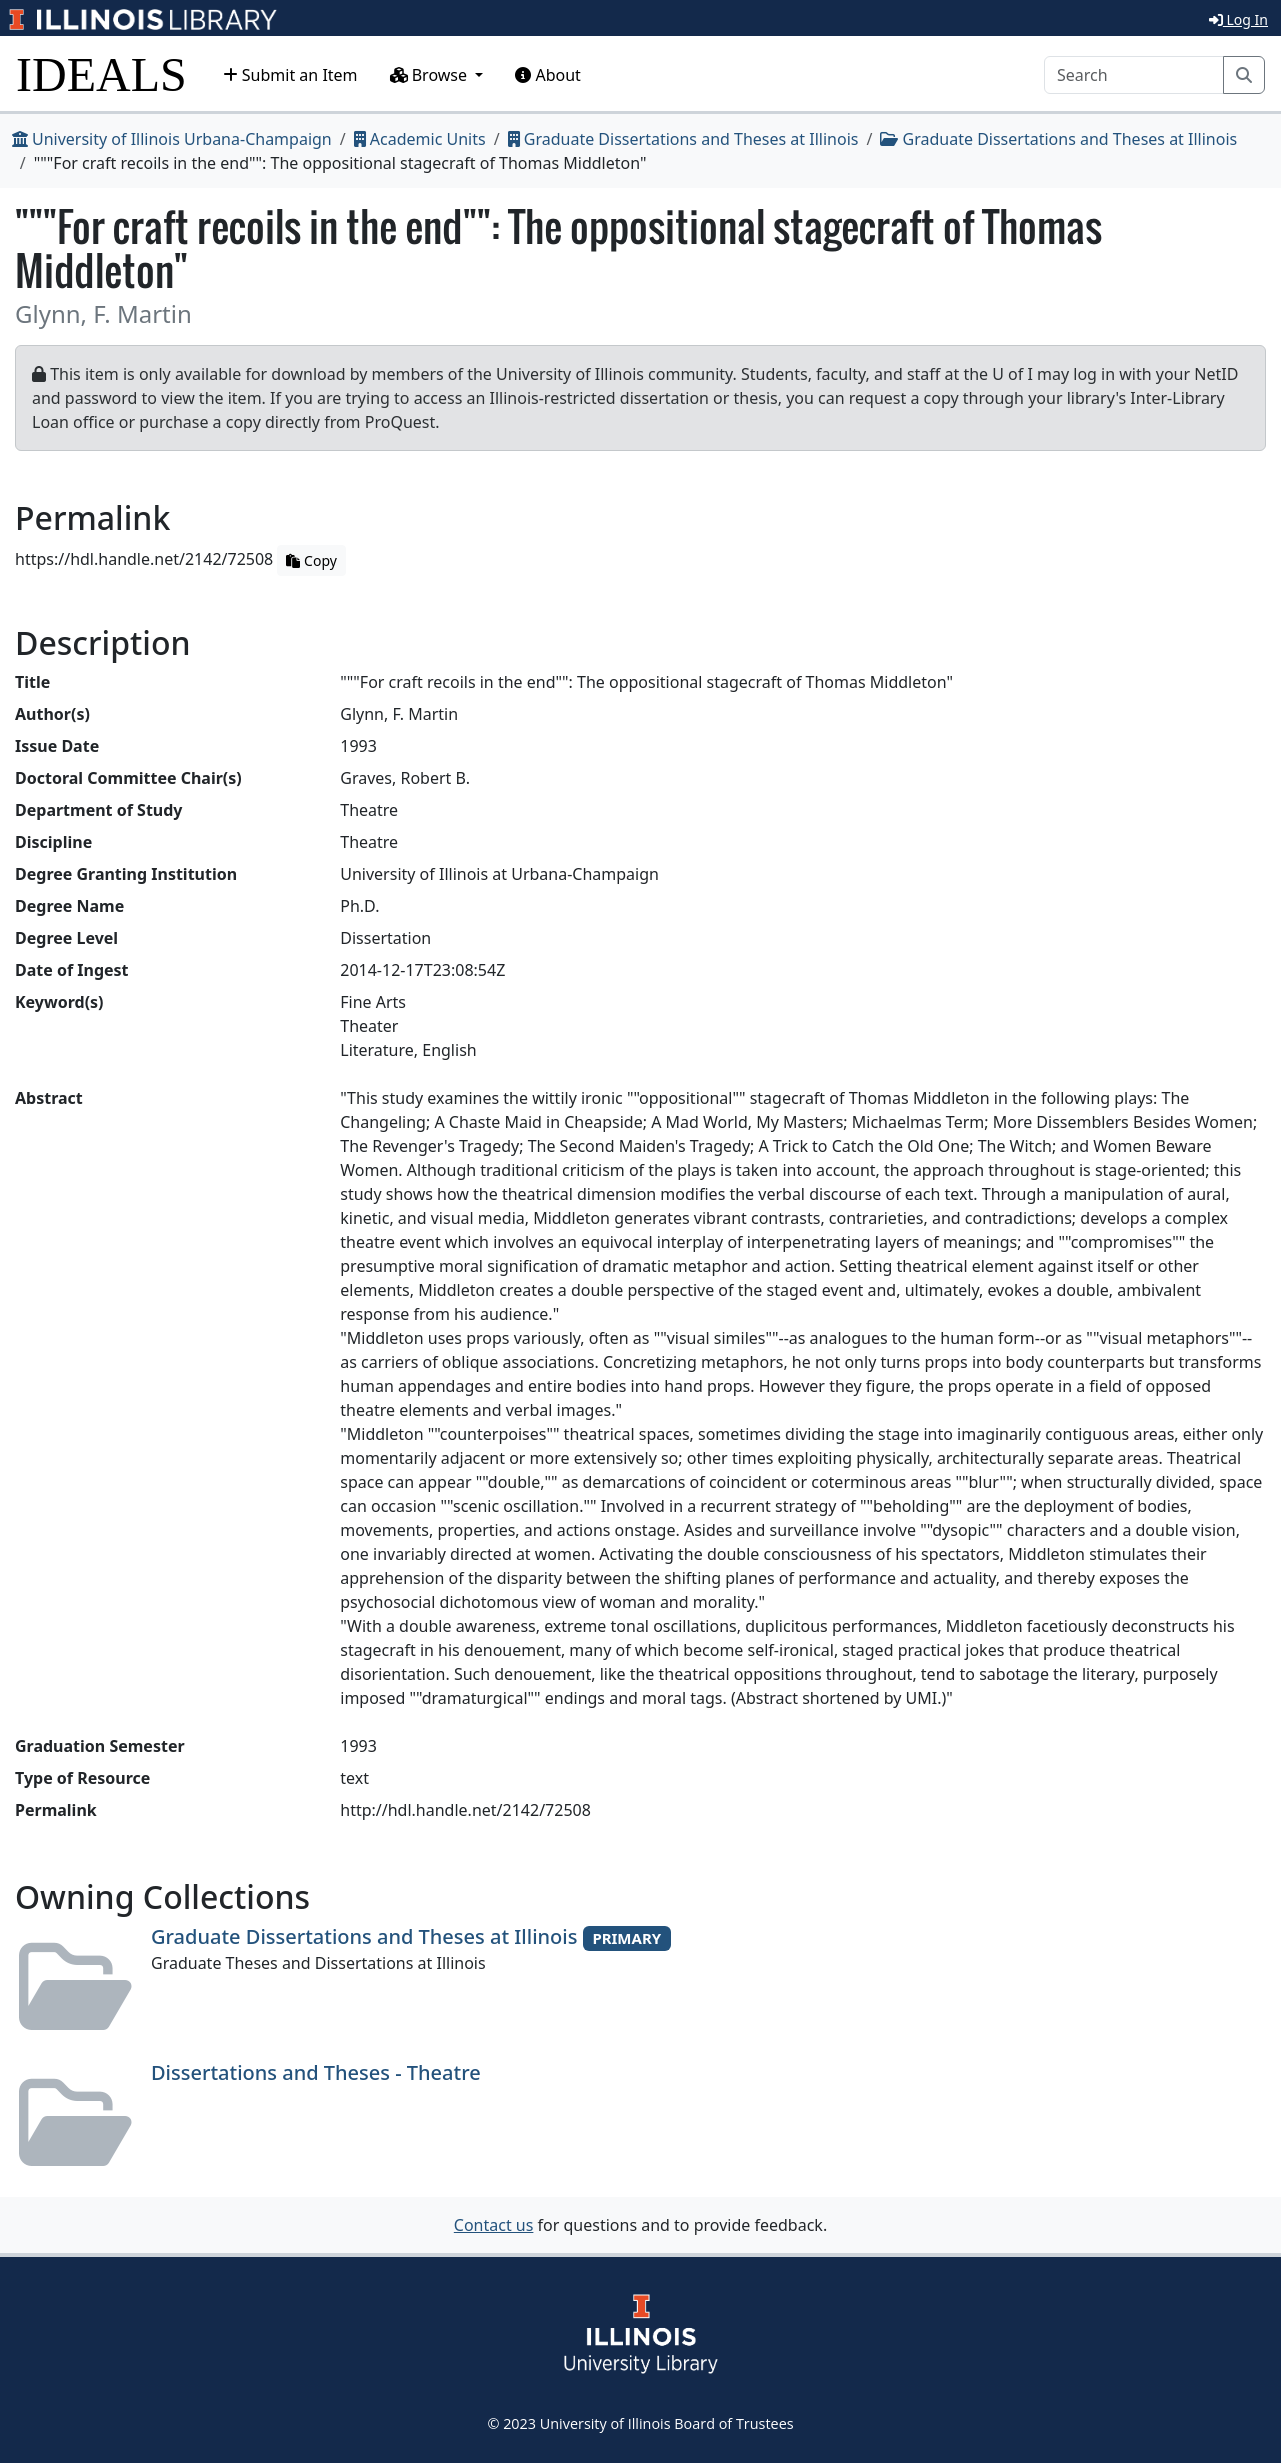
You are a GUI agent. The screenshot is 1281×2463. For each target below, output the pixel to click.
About (548, 75)
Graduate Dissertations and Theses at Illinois (683, 139)
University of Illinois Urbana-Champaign (172, 139)
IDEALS (101, 74)
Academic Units (420, 139)
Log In (1238, 19)
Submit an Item (290, 75)
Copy (311, 560)
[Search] (1134, 75)
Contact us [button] (494, 2225)
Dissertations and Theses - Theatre (316, 2072)
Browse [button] (431, 75)
